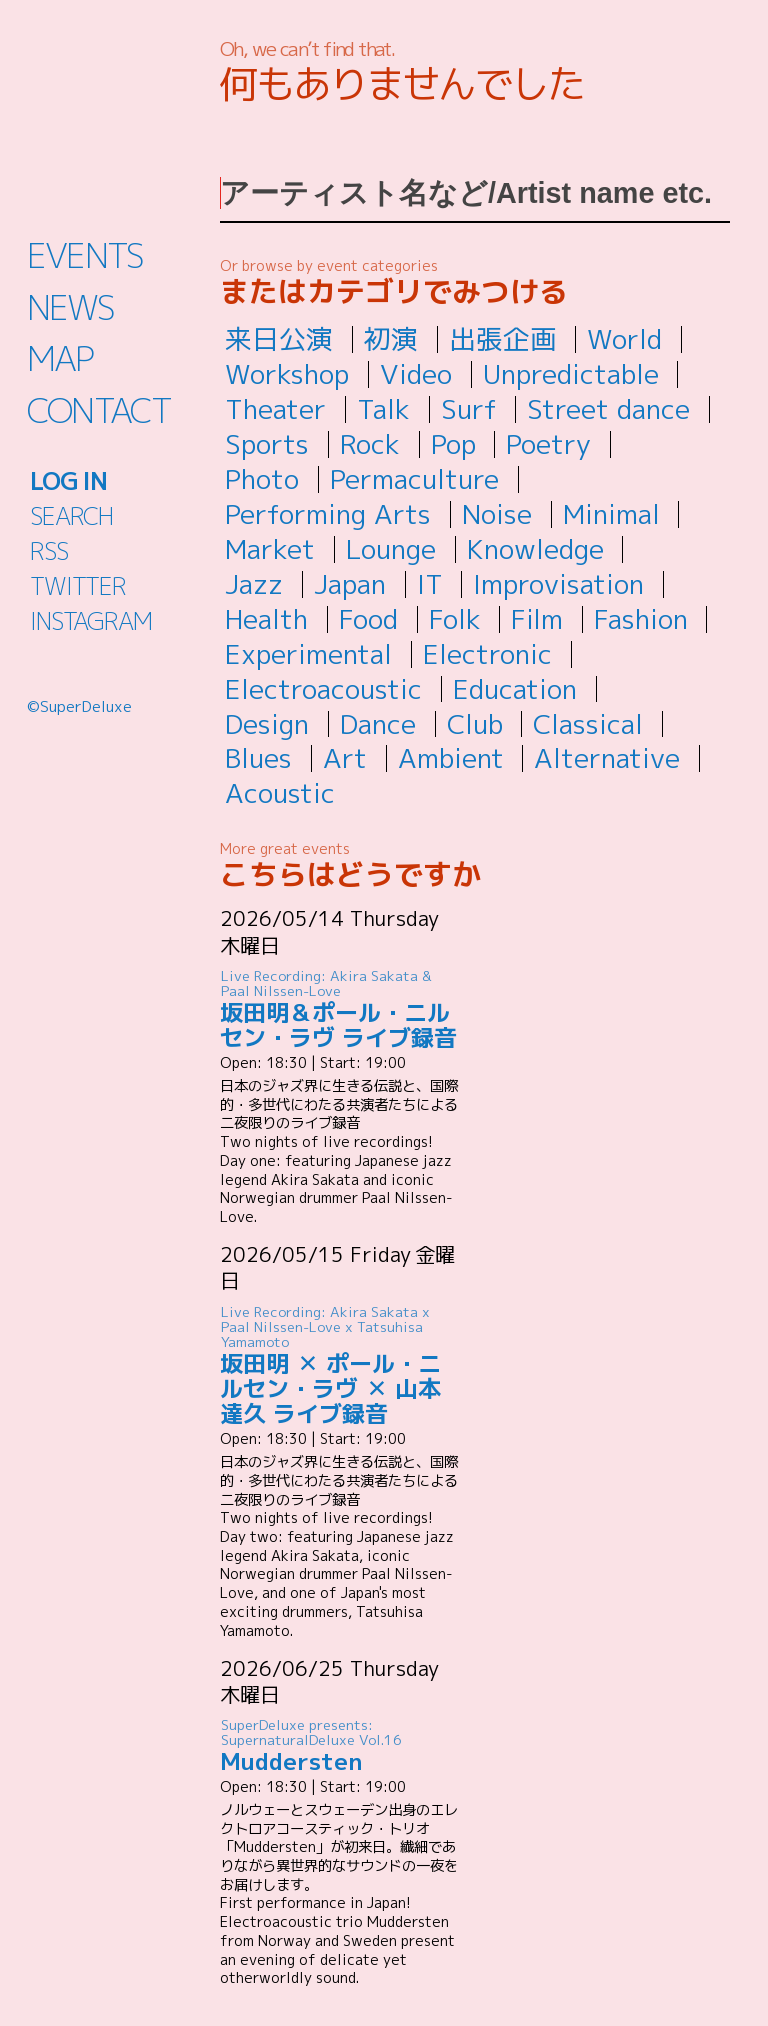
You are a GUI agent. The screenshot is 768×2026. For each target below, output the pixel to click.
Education (515, 689)
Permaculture (414, 479)
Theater (275, 409)
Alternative (607, 758)
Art (345, 758)
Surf (469, 409)
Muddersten (340, 1746)
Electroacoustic (323, 689)
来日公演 (279, 339)
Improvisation (558, 584)
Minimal (611, 514)
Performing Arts (328, 514)
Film (537, 619)
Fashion (641, 619)
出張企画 (503, 339)
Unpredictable (571, 374)
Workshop (287, 374)
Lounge (391, 549)
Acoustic (280, 793)
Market (270, 549)
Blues (258, 758)
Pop (453, 444)
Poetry (548, 444)
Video (416, 374)
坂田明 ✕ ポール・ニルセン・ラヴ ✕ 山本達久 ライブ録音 (340, 1365)
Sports (267, 444)
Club (475, 724)
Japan (350, 584)
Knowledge (535, 549)
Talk (383, 409)
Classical (588, 724)
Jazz (254, 584)
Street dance (608, 409)
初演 (391, 339)
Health (266, 619)
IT (430, 584)
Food (368, 619)
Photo (262, 479)
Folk (455, 619)
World (624, 339)
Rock (370, 444)
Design (267, 724)
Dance (378, 724)
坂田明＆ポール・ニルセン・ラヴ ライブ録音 (340, 1010)
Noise (497, 514)
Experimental (308, 654)
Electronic (487, 654)
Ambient (451, 758)
